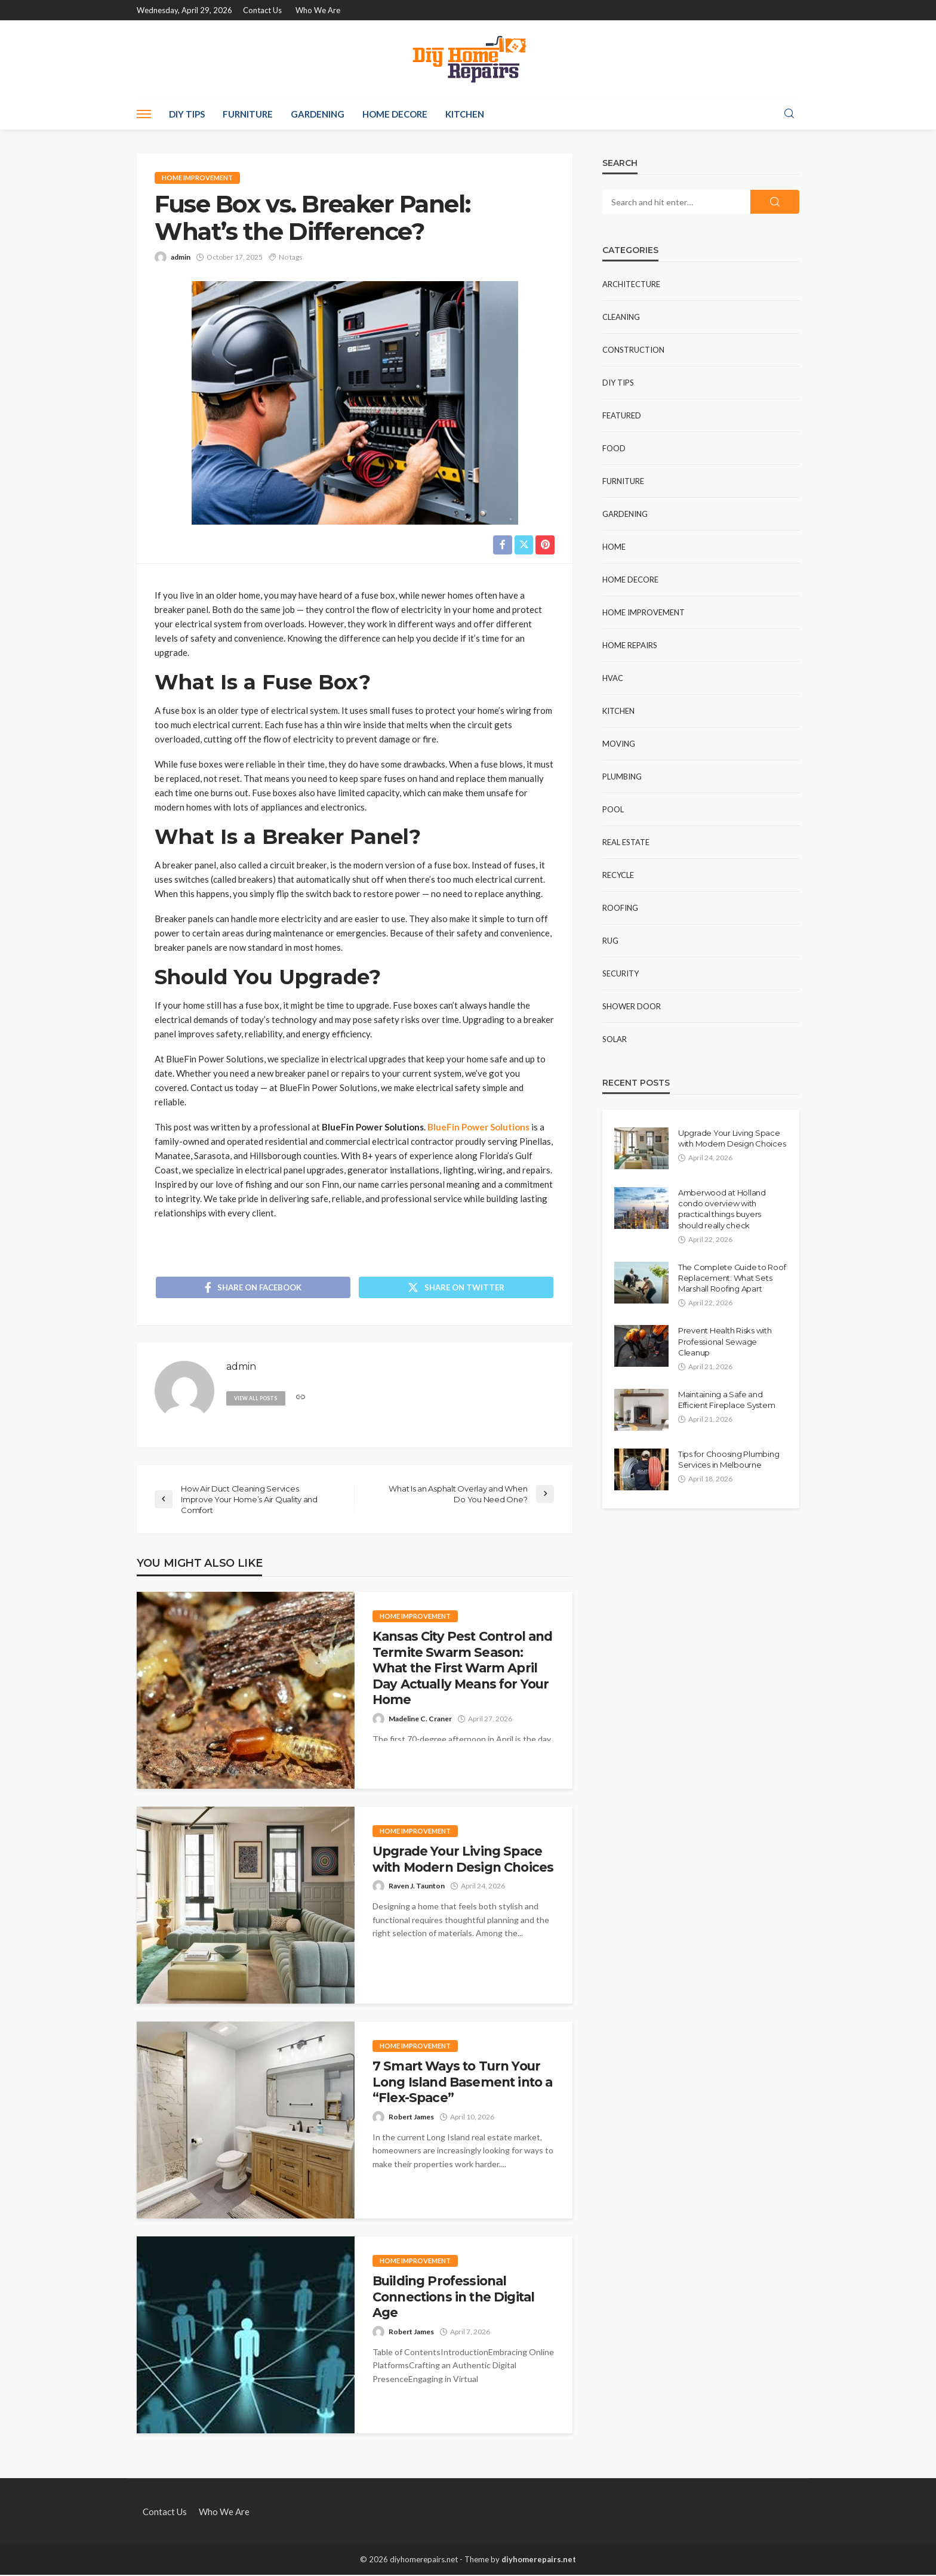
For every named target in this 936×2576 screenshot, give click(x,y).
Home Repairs (629, 645)
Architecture (631, 284)
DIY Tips (187, 114)
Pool (613, 809)
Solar (614, 1039)
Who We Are (317, 10)
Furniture (248, 114)
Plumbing (622, 776)
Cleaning (621, 317)
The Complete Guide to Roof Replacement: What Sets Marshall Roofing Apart (732, 1277)
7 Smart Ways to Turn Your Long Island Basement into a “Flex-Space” (462, 2083)
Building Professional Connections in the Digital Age (453, 2298)
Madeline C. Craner (420, 1719)
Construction (633, 350)
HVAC (612, 678)
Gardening (317, 114)
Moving (618, 743)
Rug (610, 940)
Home (614, 546)
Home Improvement (197, 177)
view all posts (256, 1399)
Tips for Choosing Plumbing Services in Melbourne (728, 1459)
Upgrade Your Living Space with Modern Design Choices (462, 1860)
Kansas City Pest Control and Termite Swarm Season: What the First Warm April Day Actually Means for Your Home (462, 1669)
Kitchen (464, 114)
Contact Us (262, 10)
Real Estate (625, 842)
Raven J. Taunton (417, 1886)
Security (620, 973)
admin (180, 256)
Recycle (618, 875)
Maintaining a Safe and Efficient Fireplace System (726, 1399)
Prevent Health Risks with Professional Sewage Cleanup (725, 1341)
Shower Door (631, 1006)
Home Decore (394, 114)
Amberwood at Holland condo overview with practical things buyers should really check (722, 1209)
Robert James (411, 2117)
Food (614, 448)
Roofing (620, 908)
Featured (621, 415)
